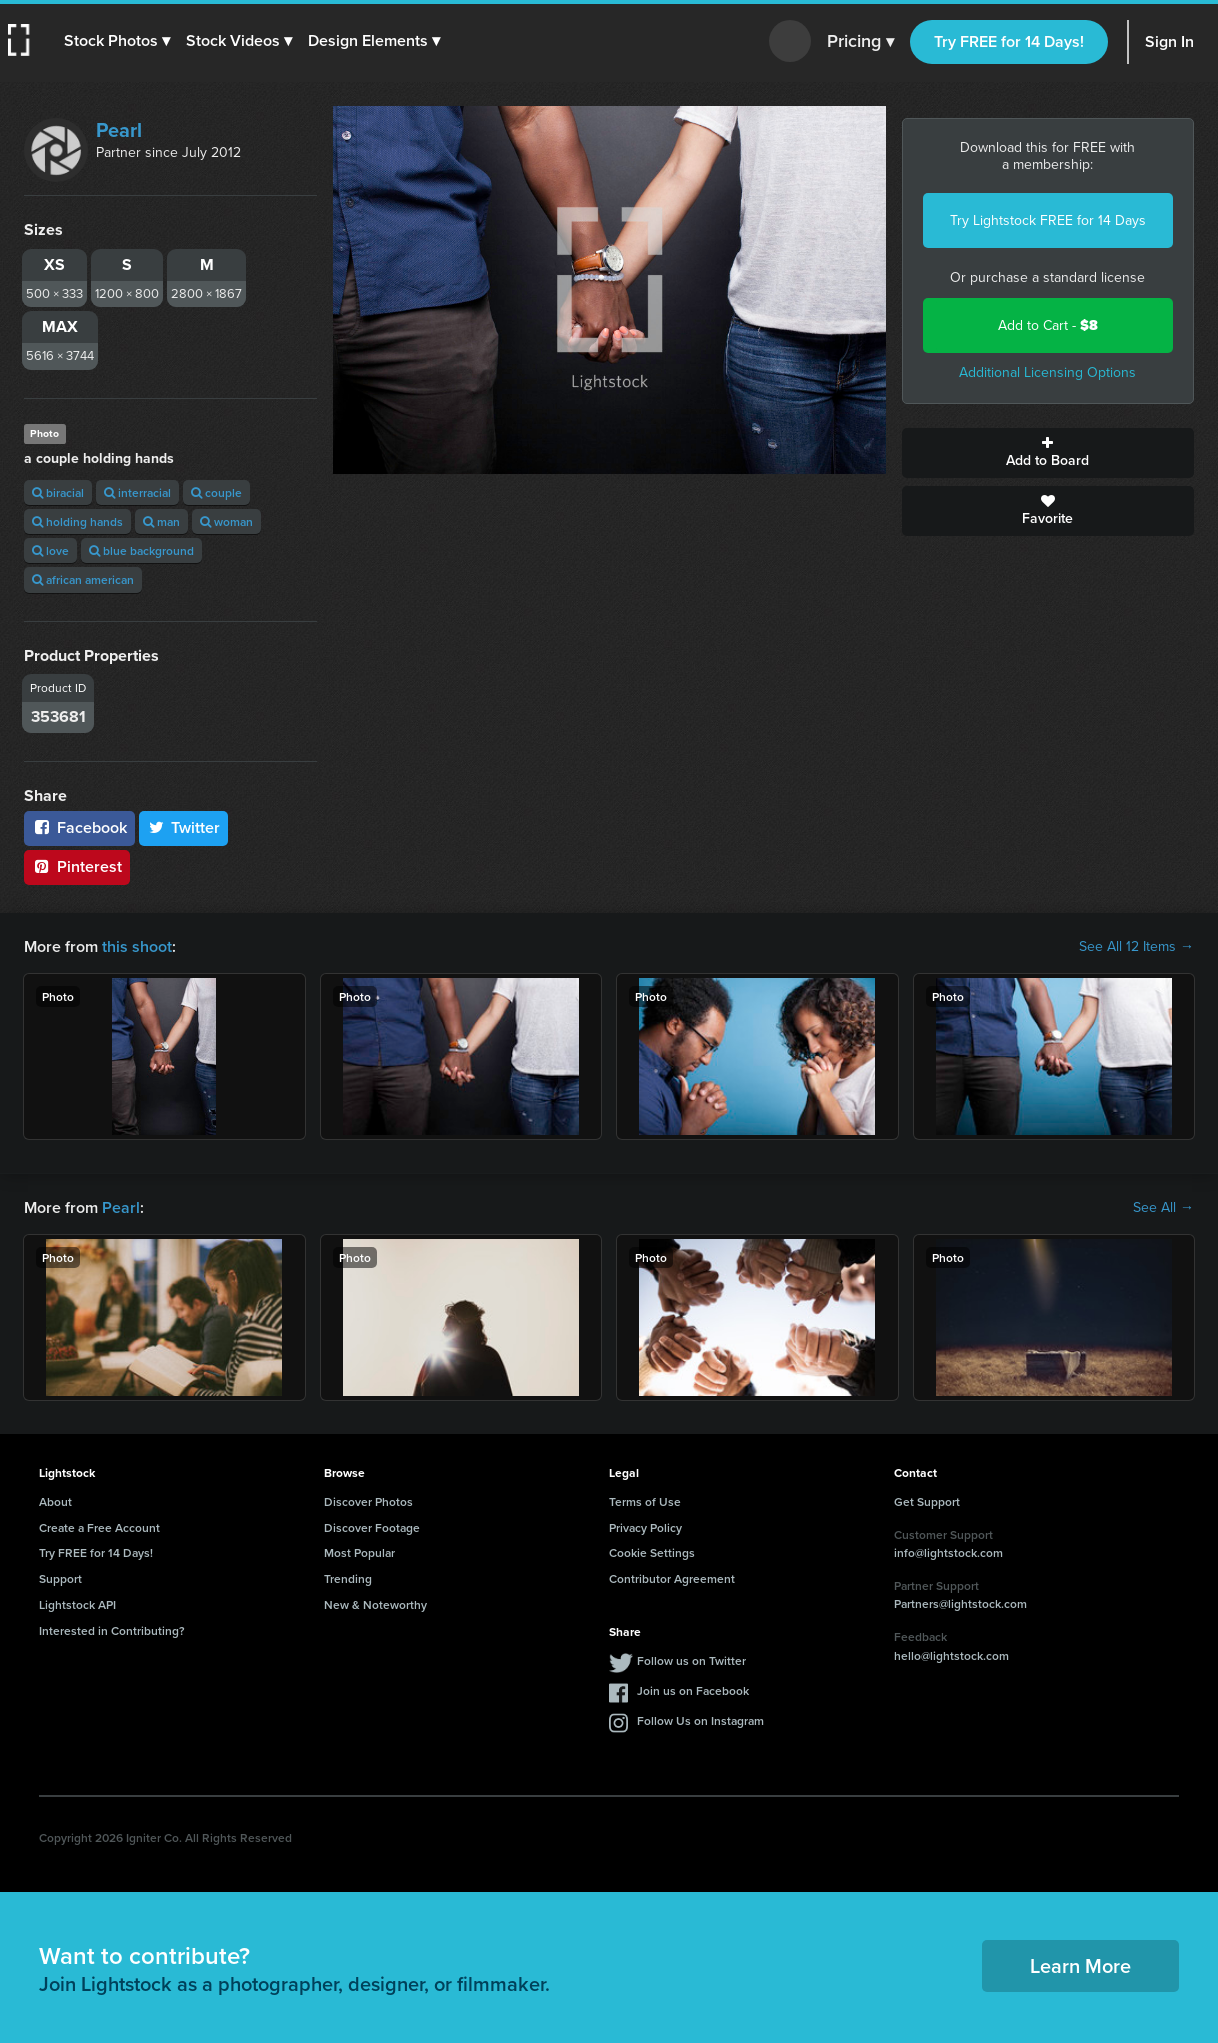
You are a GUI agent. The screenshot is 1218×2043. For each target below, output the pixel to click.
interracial (137, 492)
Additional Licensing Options (1047, 372)
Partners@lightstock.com (960, 1603)
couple (216, 492)
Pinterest (77, 866)
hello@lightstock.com (951, 1655)
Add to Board (1048, 453)
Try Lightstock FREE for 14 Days (1048, 220)
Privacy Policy (645, 1527)
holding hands (77, 521)
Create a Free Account (99, 1527)
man (161, 521)
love (50, 550)
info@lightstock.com (948, 1552)
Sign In (1169, 41)
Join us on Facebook (693, 1690)
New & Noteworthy (375, 1604)
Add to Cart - (1048, 325)
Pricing (860, 42)
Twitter (184, 827)
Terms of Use (645, 1501)
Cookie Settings (652, 1552)
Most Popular (359, 1552)
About (55, 1501)
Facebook (79, 827)
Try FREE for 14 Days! (1009, 41)
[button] (117, 41)
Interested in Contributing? (112, 1630)
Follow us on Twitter (691, 1660)
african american (83, 579)
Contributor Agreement (672, 1578)
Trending (348, 1578)
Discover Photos (368, 1501)
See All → (1163, 1208)
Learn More (1080, 1965)
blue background (141, 550)
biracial (58, 492)
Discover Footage (372, 1527)
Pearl (119, 130)
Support (60, 1578)
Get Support (927, 1501)
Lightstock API (77, 1604)
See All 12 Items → (1136, 947)
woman (226, 521)
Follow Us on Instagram (700, 1720)
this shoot (137, 946)
